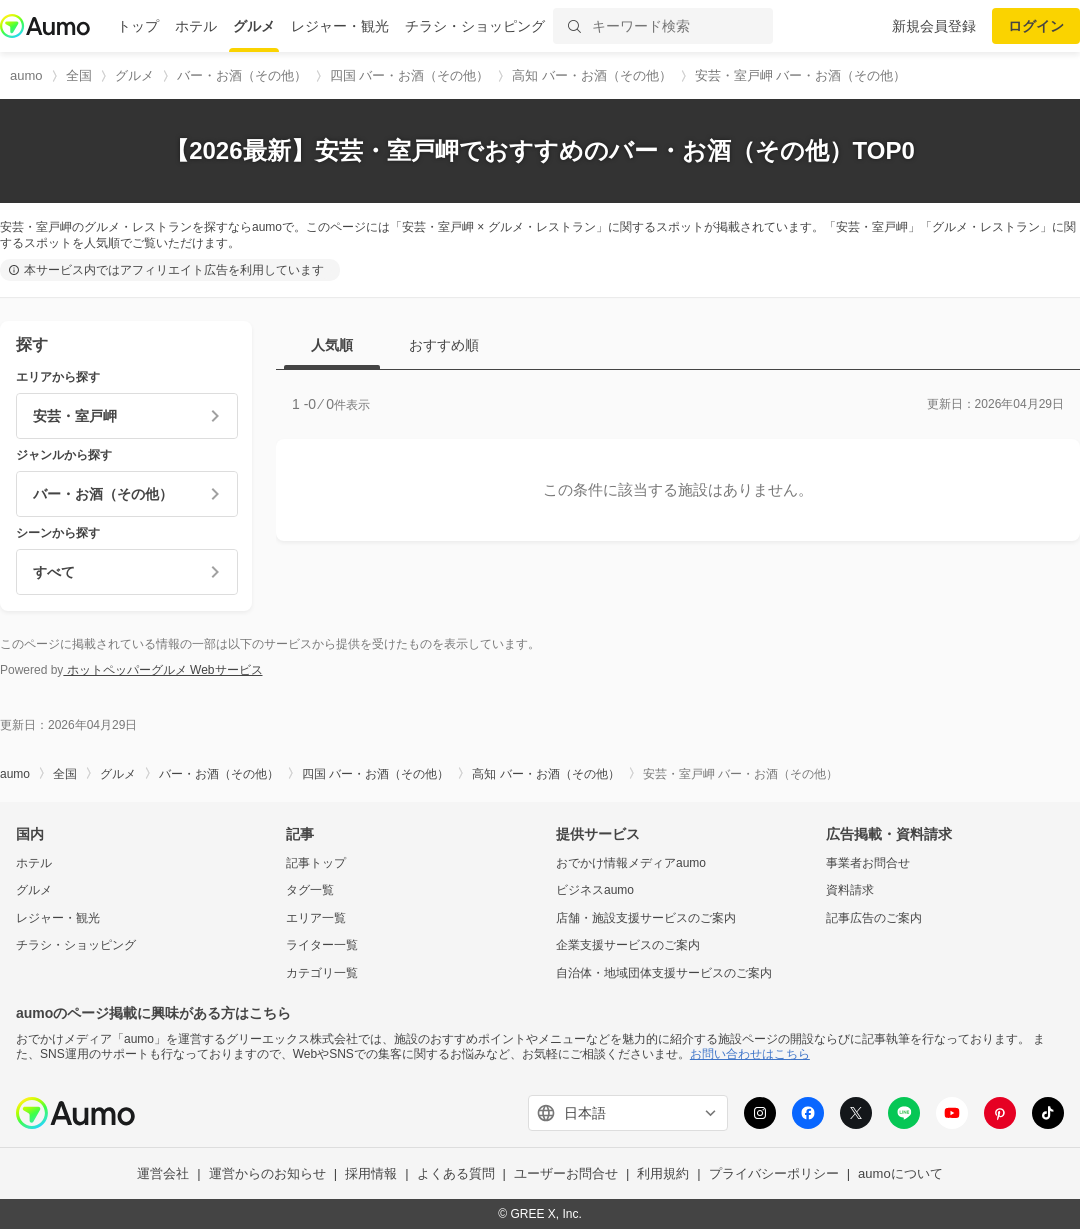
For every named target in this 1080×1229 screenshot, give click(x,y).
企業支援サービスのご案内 (628, 945)
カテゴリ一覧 (322, 973)
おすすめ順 (444, 345)
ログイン (1036, 26)
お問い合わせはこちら (750, 1054)
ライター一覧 (322, 945)
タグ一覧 (310, 890)
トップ (138, 26)
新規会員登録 (934, 26)
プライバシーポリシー (774, 1173)
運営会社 (163, 1173)
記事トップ (316, 863)
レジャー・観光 (340, 26)
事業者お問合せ (868, 863)
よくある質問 (456, 1173)
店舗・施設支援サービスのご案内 (646, 918)
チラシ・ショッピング (475, 26)
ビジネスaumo (595, 890)
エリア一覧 (316, 918)
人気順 (332, 345)
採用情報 (371, 1173)
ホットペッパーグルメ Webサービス (162, 670)
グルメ (254, 26)
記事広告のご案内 (874, 918)
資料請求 (850, 890)
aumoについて (900, 1173)
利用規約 (663, 1173)
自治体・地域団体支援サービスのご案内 (664, 973)
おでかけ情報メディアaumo (631, 863)
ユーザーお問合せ (566, 1173)
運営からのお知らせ (267, 1173)
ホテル (196, 26)
